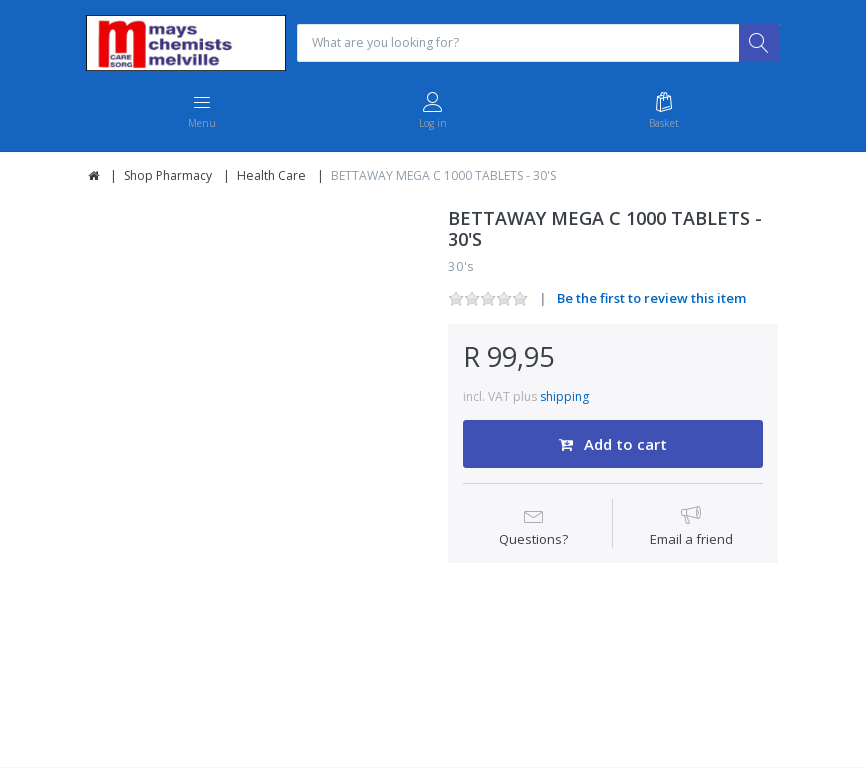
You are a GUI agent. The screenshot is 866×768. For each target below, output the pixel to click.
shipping (564, 398)
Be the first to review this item (651, 300)
